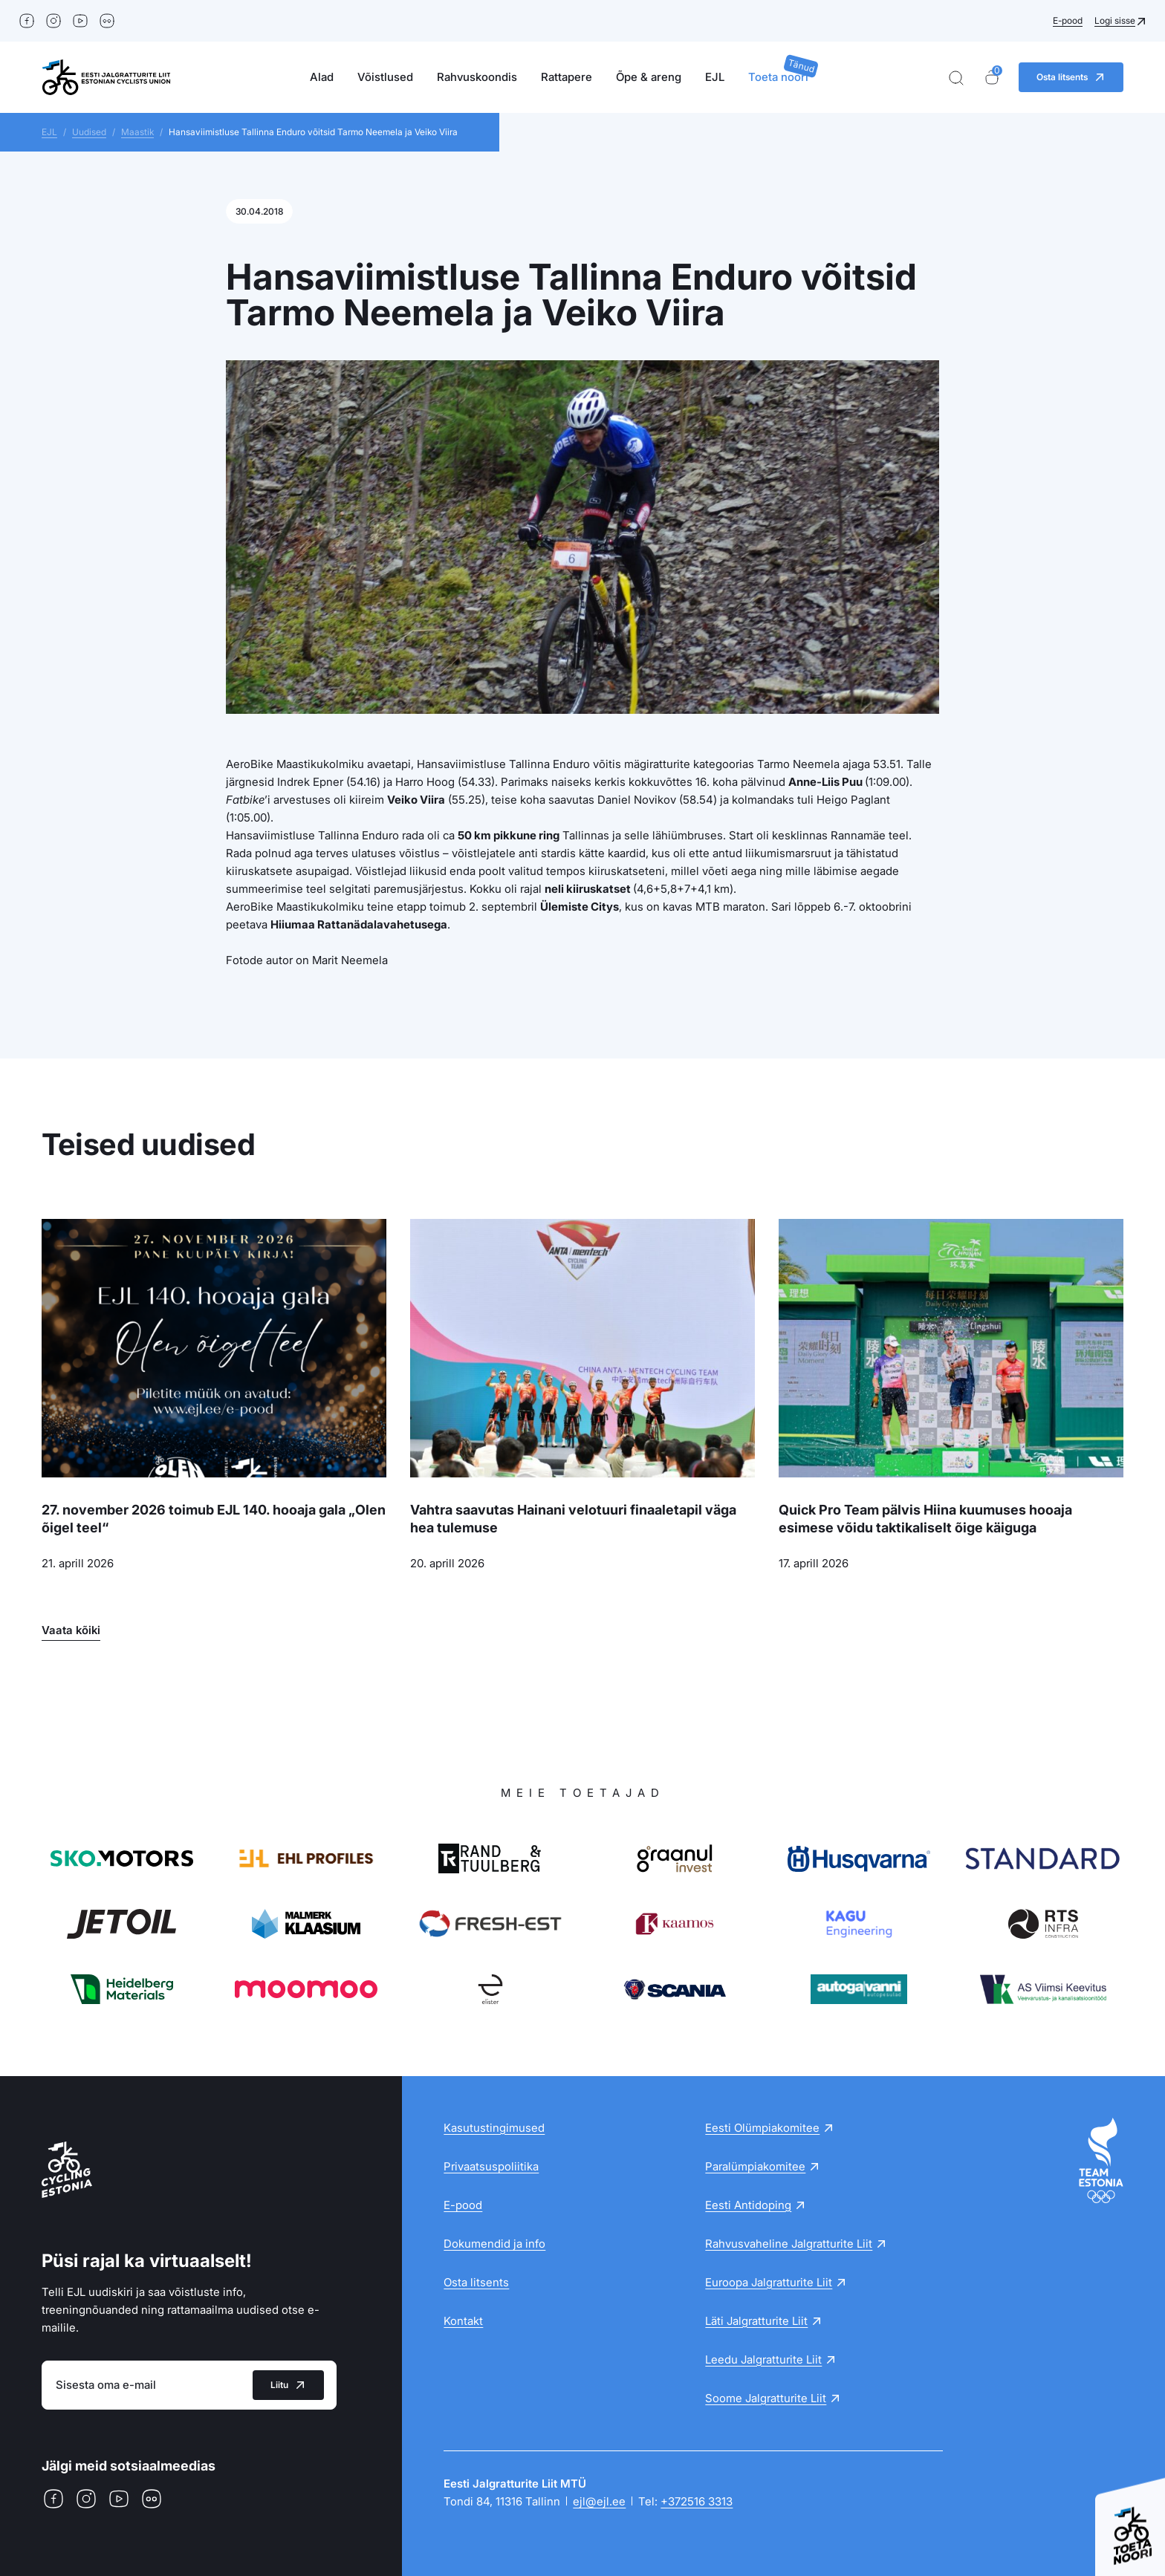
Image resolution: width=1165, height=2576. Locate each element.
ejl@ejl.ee (599, 2501)
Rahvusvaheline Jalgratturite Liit (788, 2244)
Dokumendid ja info (494, 2244)
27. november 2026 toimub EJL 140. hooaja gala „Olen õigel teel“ (214, 1518)
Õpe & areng (648, 77)
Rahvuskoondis (477, 77)
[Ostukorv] (992, 77)
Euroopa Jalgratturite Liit (768, 2282)
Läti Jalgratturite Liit (756, 2321)
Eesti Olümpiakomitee (762, 2128)
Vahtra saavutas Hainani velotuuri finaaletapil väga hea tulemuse (573, 1518)
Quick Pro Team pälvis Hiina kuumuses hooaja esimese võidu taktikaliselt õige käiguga (925, 1518)
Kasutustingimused (494, 2128)
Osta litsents (476, 2282)
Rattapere (566, 77)
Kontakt (463, 2321)
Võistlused (385, 77)
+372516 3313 (697, 2501)
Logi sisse (1114, 20)
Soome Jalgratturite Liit (765, 2398)
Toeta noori (778, 77)
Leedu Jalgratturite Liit (763, 2359)
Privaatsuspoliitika (491, 2166)
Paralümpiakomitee (755, 2166)
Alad (322, 77)
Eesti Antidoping (748, 2205)
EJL (714, 77)
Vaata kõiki (71, 1630)
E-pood (1068, 20)
